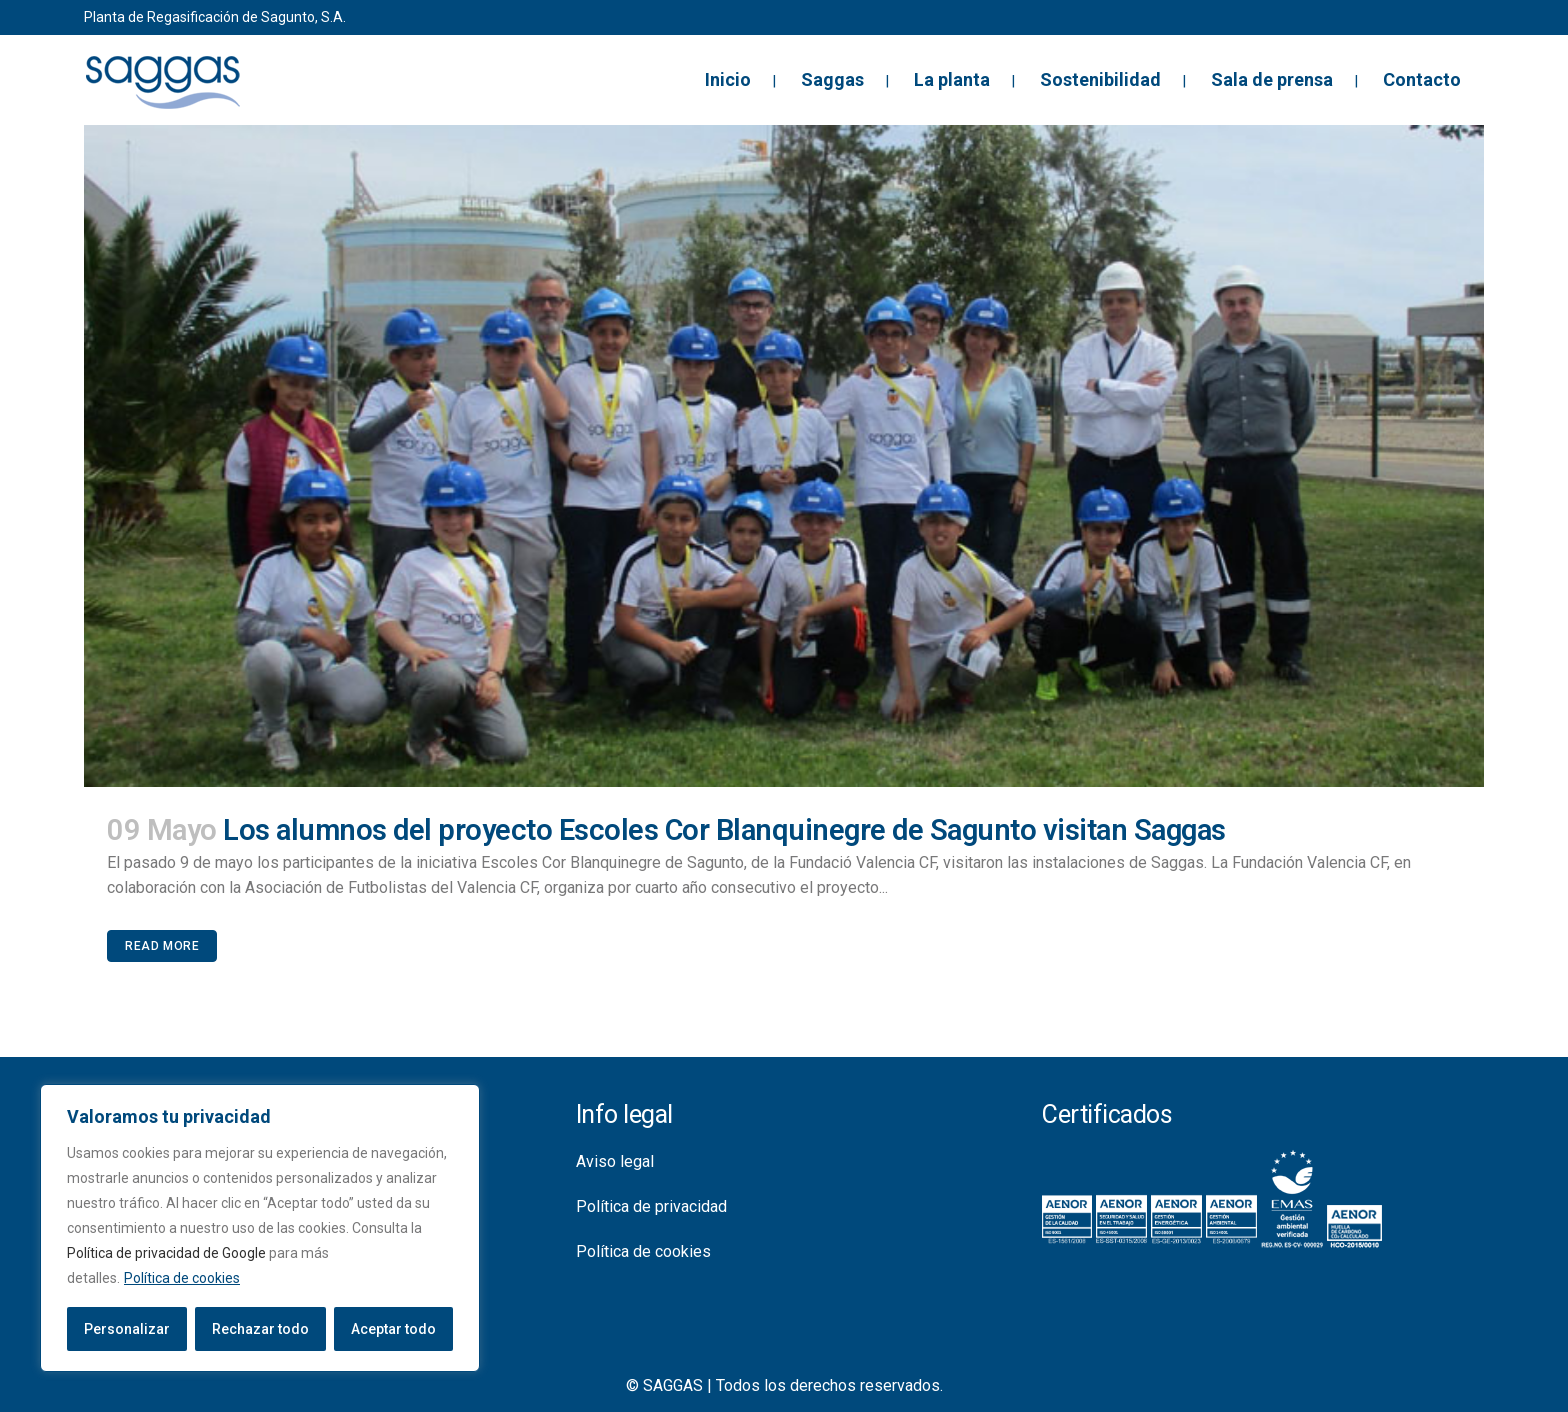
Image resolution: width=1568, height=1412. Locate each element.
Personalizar (127, 1329)
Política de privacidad (651, 1206)
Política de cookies (182, 1278)
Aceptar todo (393, 1329)
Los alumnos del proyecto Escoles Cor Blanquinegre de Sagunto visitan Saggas (724, 830)
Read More (162, 946)
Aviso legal (615, 1161)
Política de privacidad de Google (166, 1253)
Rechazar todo (260, 1329)
